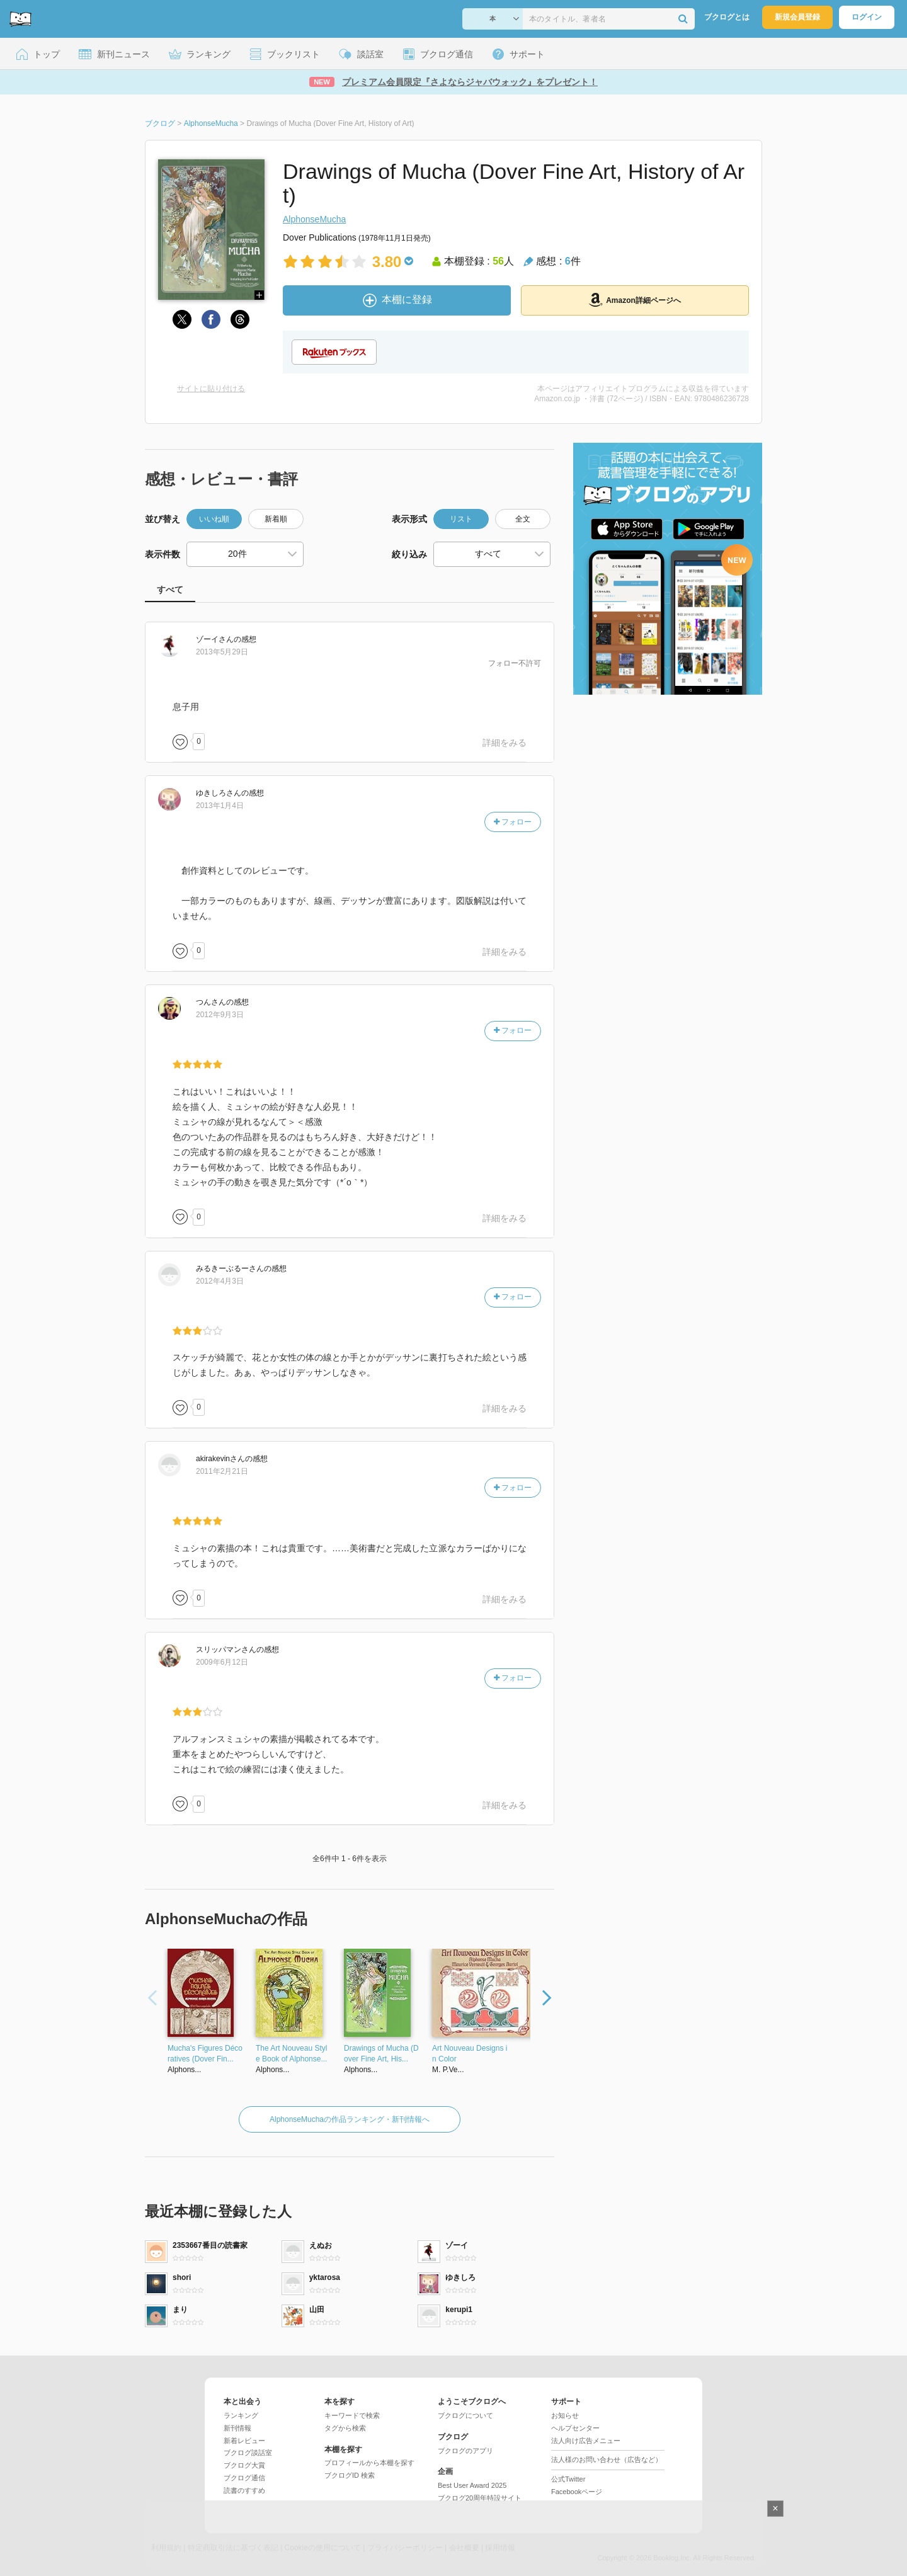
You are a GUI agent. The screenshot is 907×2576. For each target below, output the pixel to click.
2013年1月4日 (220, 805)
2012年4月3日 (220, 1281)
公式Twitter (568, 2479)
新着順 (276, 519)
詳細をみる (504, 743)
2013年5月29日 (222, 651)
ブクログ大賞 (244, 2465)
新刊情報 (237, 2428)
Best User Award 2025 (472, 2485)
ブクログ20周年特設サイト (480, 2498)
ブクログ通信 (244, 2478)
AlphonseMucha (314, 219)
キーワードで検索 (352, 2415)
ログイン (867, 17)
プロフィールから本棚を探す (369, 2462)
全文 (522, 519)
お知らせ (565, 2415)
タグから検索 (345, 2428)
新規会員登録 (797, 17)
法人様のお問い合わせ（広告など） (606, 2459)
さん (215, 639)
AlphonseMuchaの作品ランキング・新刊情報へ (350, 2119)
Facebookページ (576, 2491)
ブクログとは (727, 17)
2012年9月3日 (220, 1014)
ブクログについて (465, 2415)
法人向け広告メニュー (585, 2440)
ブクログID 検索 (349, 2475)
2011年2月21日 (222, 1471)
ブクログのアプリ (465, 2450)
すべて (170, 589)
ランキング (241, 2415)
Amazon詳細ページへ (635, 300)
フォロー (513, 822)
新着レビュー (244, 2440)
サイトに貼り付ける (211, 388)
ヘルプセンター (575, 2428)
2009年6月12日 (222, 1662)
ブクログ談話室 (248, 2452)
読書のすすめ (244, 2490)
